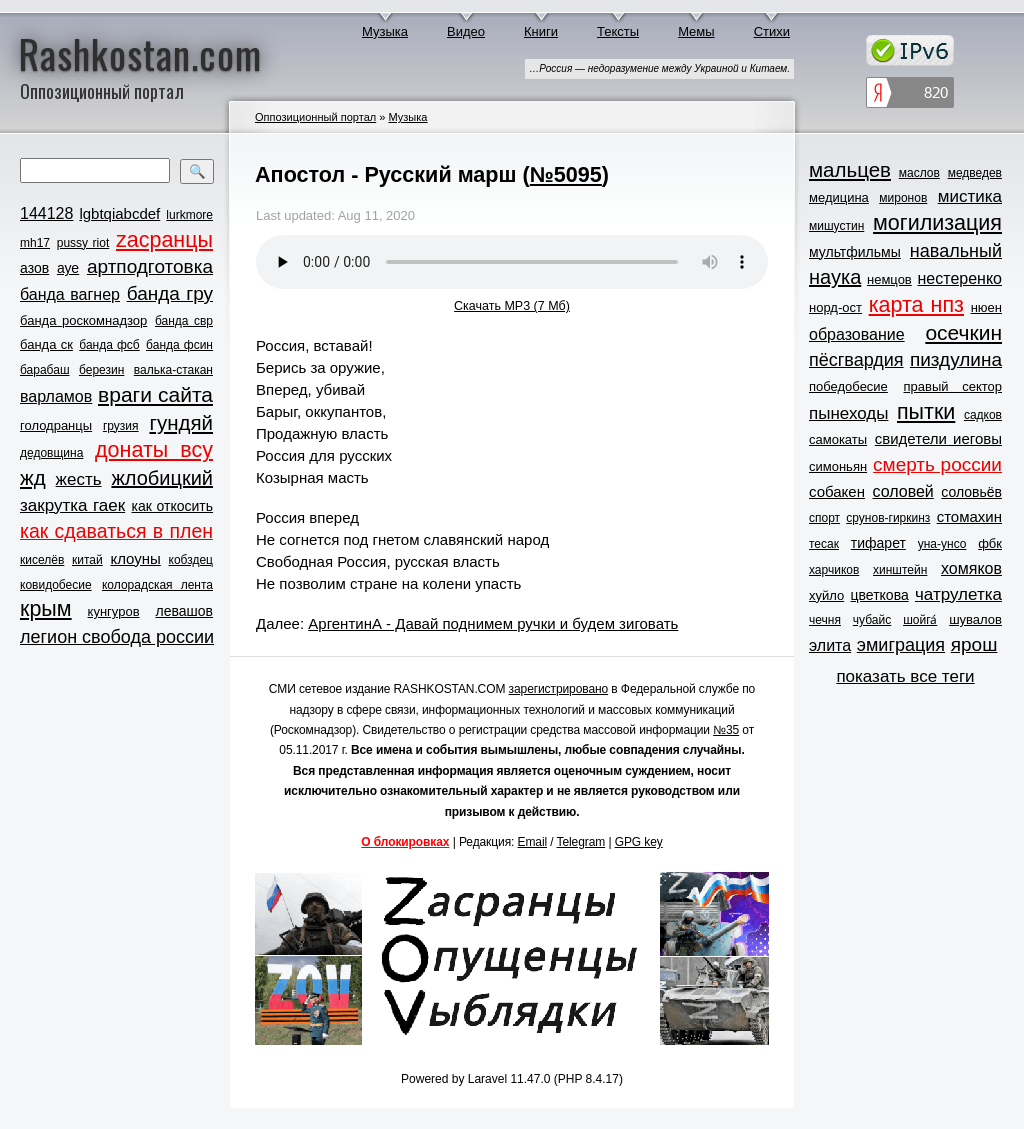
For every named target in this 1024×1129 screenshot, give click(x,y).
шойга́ (920, 620)
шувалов (975, 619)
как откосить (172, 506)
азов (34, 268)
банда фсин (179, 345)
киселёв (42, 560)
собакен (837, 491)
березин (101, 370)
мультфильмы (855, 252)
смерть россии (937, 464)
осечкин (963, 332)
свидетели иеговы (938, 438)
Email (533, 842)
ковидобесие (56, 585)
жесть (79, 479)
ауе (68, 268)
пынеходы (848, 413)
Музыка (385, 31)
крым (46, 609)
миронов (903, 198)
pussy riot (83, 243)
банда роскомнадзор (83, 320)
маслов (919, 173)
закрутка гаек (72, 505)
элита (830, 645)
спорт (824, 518)
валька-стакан (173, 370)
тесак (824, 544)
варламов (56, 396)
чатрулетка (958, 594)
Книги (541, 31)
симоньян (838, 466)
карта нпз (916, 305)
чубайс (872, 620)
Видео (466, 31)
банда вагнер (70, 294)
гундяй (181, 422)
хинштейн (900, 570)
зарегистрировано (559, 689)
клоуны (135, 558)
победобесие (848, 386)
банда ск (46, 344)
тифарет (878, 543)
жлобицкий (162, 478)
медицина (839, 197)
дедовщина (51, 453)
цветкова (880, 595)
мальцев (850, 169)
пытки (926, 412)
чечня (825, 620)
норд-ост (835, 307)
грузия (121, 426)
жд (33, 477)
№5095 (566, 174)
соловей (902, 491)
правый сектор (953, 386)
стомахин (969, 516)
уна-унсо (942, 544)
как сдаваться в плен (116, 531)
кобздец (191, 560)
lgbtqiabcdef (119, 213)
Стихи (772, 31)
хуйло (826, 595)
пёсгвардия (856, 360)
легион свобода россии (117, 637)
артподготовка (150, 266)
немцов (889, 279)
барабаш (45, 370)
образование (857, 334)
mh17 (35, 243)
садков (983, 415)
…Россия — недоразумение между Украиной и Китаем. (659, 68)
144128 (46, 213)
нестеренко (960, 278)
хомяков (971, 568)
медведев (975, 173)
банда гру (170, 293)
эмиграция (901, 645)
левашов (184, 611)
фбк (990, 543)
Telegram (581, 842)
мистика (970, 196)
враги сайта (155, 394)
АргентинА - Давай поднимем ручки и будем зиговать (493, 623)
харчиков (834, 570)
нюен (986, 307)
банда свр (184, 321)
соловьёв (971, 492)
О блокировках (405, 842)
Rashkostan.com (140, 53)
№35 (726, 730)
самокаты (838, 439)
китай (87, 560)
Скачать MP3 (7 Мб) (512, 306)
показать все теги (905, 676)
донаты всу (154, 450)
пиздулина (956, 359)
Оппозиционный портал (315, 117)
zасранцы (164, 240)
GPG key (639, 842)
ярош (974, 644)
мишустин (836, 226)
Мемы (696, 31)
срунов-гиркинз (888, 518)
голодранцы (56, 425)
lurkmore (189, 215)
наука (835, 277)
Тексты (618, 31)
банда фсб (109, 345)
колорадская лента (157, 585)
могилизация (937, 223)
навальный (956, 251)
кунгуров (114, 611)
